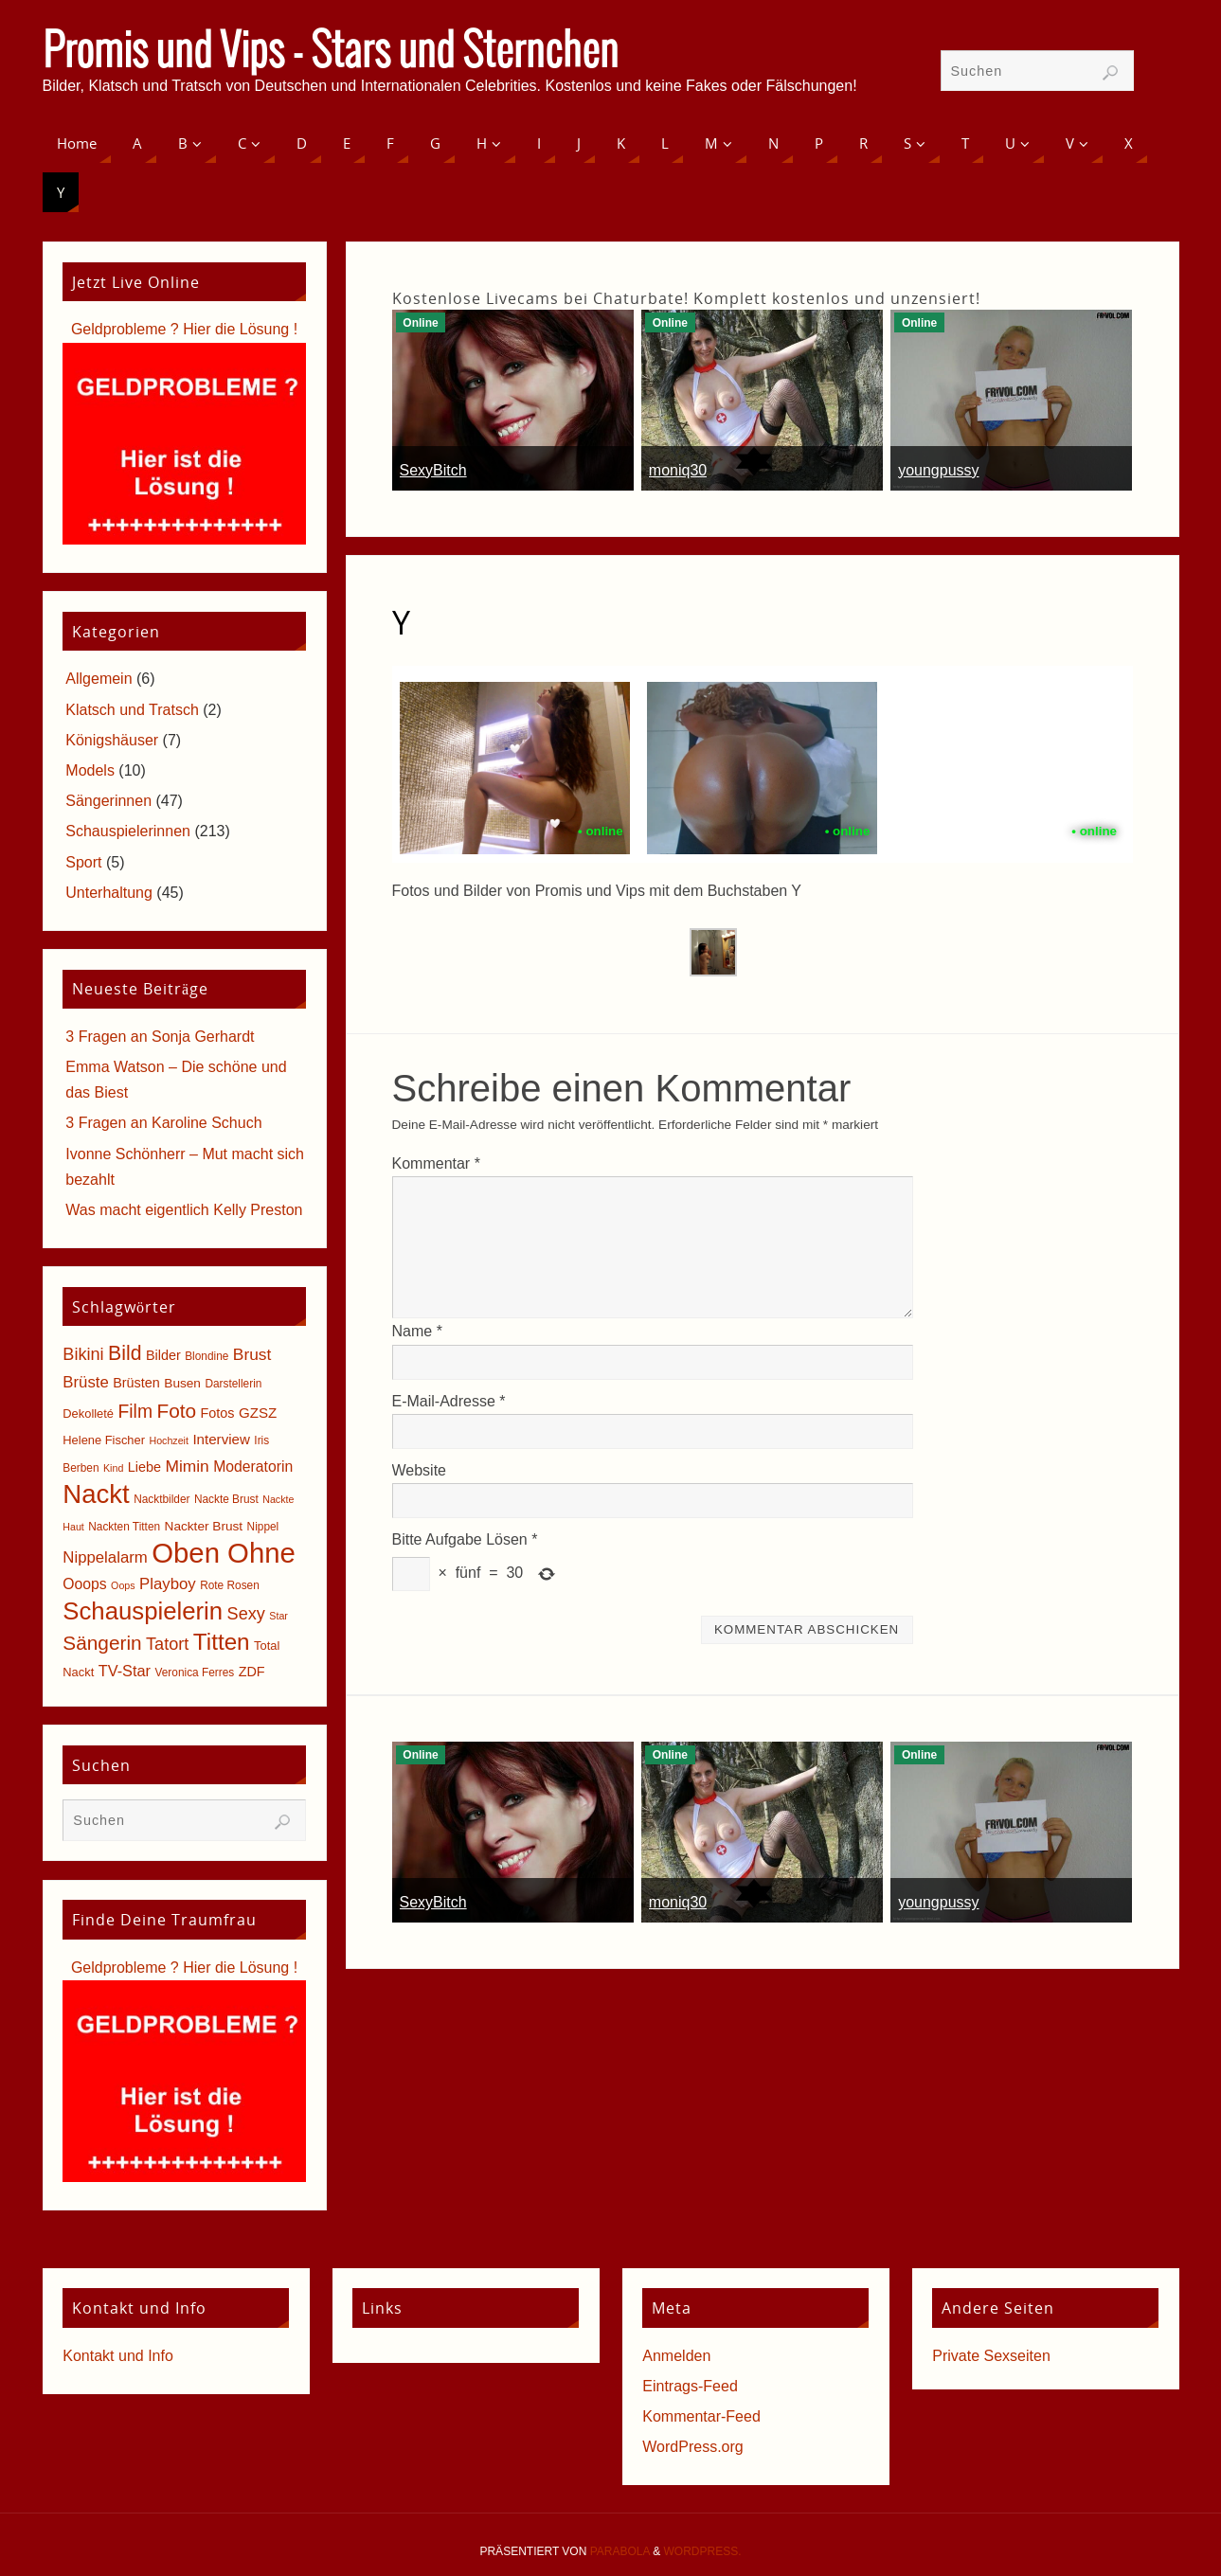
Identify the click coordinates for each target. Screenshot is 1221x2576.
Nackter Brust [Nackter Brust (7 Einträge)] (204, 1526)
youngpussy (938, 470)
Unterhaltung (109, 893)
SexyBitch (433, 470)
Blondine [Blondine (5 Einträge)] (206, 1356)
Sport (83, 862)
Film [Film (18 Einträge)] (135, 1412)
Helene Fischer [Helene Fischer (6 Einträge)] (104, 1440)
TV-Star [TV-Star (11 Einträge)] (125, 1670)
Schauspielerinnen (127, 831)
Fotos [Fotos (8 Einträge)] (218, 1413)
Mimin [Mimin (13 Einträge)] (186, 1466)
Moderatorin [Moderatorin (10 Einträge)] (253, 1466)
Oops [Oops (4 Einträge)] (123, 1585)
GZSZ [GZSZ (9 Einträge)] (258, 1412)
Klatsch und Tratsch (132, 710)
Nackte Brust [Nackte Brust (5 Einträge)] (226, 1499)
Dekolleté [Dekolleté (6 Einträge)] (88, 1413)
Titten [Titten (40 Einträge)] (221, 1642)
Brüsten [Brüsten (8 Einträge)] (136, 1382)
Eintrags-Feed (690, 2386)
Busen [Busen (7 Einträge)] (182, 1383)
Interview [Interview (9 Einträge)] (221, 1439)
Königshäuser (111, 740)
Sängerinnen (108, 801)
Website (419, 1470)
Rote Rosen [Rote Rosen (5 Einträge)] (230, 1585)
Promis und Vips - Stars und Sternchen (331, 53)
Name (417, 1331)
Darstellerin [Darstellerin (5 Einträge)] (233, 1383)
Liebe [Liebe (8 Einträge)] (144, 1467)
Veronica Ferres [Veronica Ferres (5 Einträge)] (195, 1672)
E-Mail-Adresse (449, 1401)
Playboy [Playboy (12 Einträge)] (167, 1584)
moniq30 (678, 470)
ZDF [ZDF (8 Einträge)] (252, 1671)
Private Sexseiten (991, 2356)
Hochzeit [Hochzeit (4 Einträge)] (168, 1440)
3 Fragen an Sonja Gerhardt (159, 1037)
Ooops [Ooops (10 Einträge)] (84, 1584)
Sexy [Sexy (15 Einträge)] (246, 1613)
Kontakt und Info (118, 2356)
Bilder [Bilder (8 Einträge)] (163, 1355)
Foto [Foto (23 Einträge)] (176, 1411)
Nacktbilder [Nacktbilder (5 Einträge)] (161, 1499)
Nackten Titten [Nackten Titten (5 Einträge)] (124, 1526)
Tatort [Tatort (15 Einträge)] (167, 1644)
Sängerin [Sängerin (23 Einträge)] (102, 1643)
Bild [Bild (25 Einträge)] (124, 1353)
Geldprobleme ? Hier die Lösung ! (184, 329)
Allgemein (98, 679)
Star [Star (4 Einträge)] (278, 1615)
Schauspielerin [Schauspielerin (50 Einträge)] (143, 1611)
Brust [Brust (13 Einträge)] (252, 1354)
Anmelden (676, 2356)
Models (90, 770)
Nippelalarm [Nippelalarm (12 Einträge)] (105, 1557)
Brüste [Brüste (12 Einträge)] (85, 1382)
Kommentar (436, 1163)
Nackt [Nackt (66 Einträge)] (96, 1494)
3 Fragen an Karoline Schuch (163, 1123)
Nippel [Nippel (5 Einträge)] (263, 1526)
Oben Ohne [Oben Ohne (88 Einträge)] (224, 1552)
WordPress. (703, 2551)
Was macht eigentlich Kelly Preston (183, 1210)
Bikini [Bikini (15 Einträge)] (83, 1354)
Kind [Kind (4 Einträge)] (113, 1468)
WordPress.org (692, 2447)
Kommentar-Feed (701, 2416)
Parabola (620, 2551)
